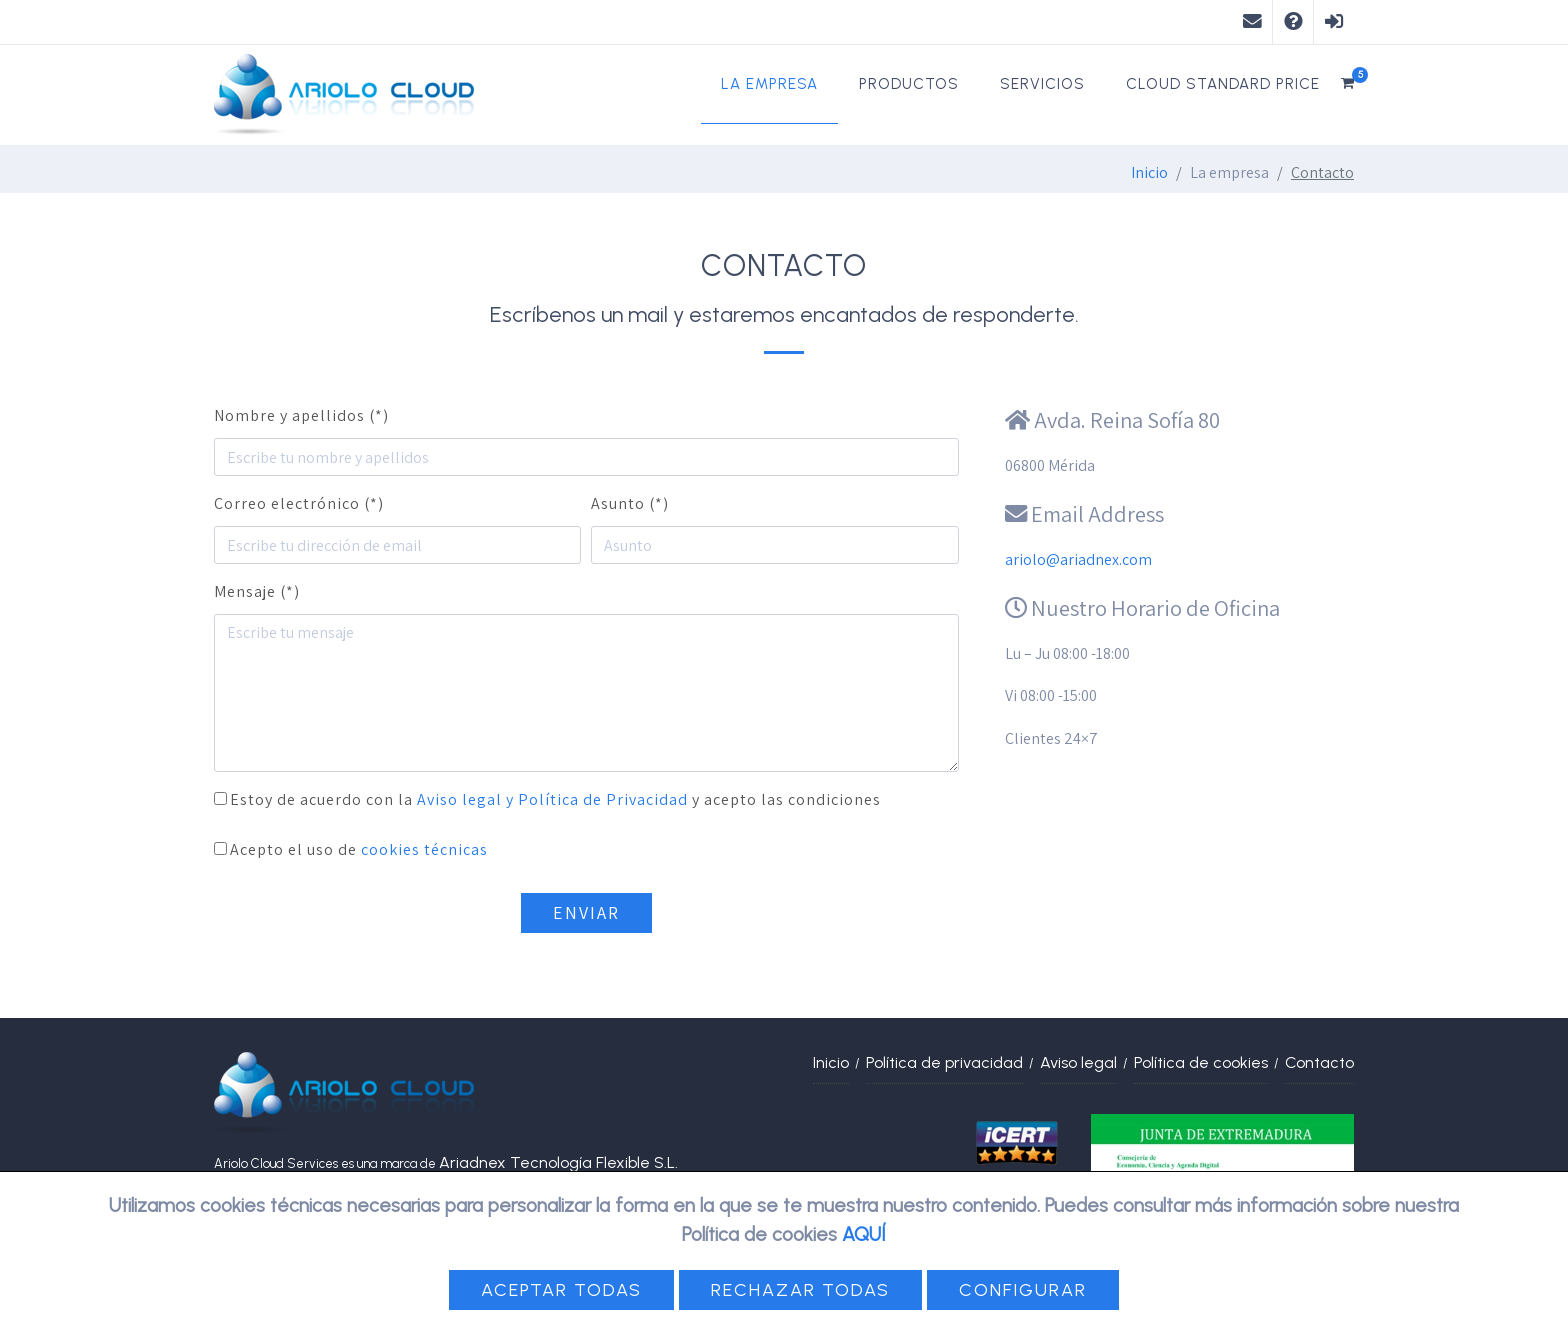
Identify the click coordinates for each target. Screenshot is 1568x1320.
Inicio (1149, 172)
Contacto (1319, 1062)
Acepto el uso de (359, 849)
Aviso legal (1078, 1062)
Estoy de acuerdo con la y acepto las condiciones (555, 799)
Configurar (1023, 1290)
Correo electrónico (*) (299, 503)
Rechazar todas (800, 1290)
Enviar (586, 912)
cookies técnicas (424, 849)
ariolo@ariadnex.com (1078, 559)
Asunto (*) (630, 503)
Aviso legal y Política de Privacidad (552, 799)
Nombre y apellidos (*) (301, 415)
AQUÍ (864, 1234)
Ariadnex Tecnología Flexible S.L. (558, 1162)
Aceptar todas (561, 1290)
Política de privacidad (944, 1062)
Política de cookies (1201, 1062)
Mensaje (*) (257, 591)
